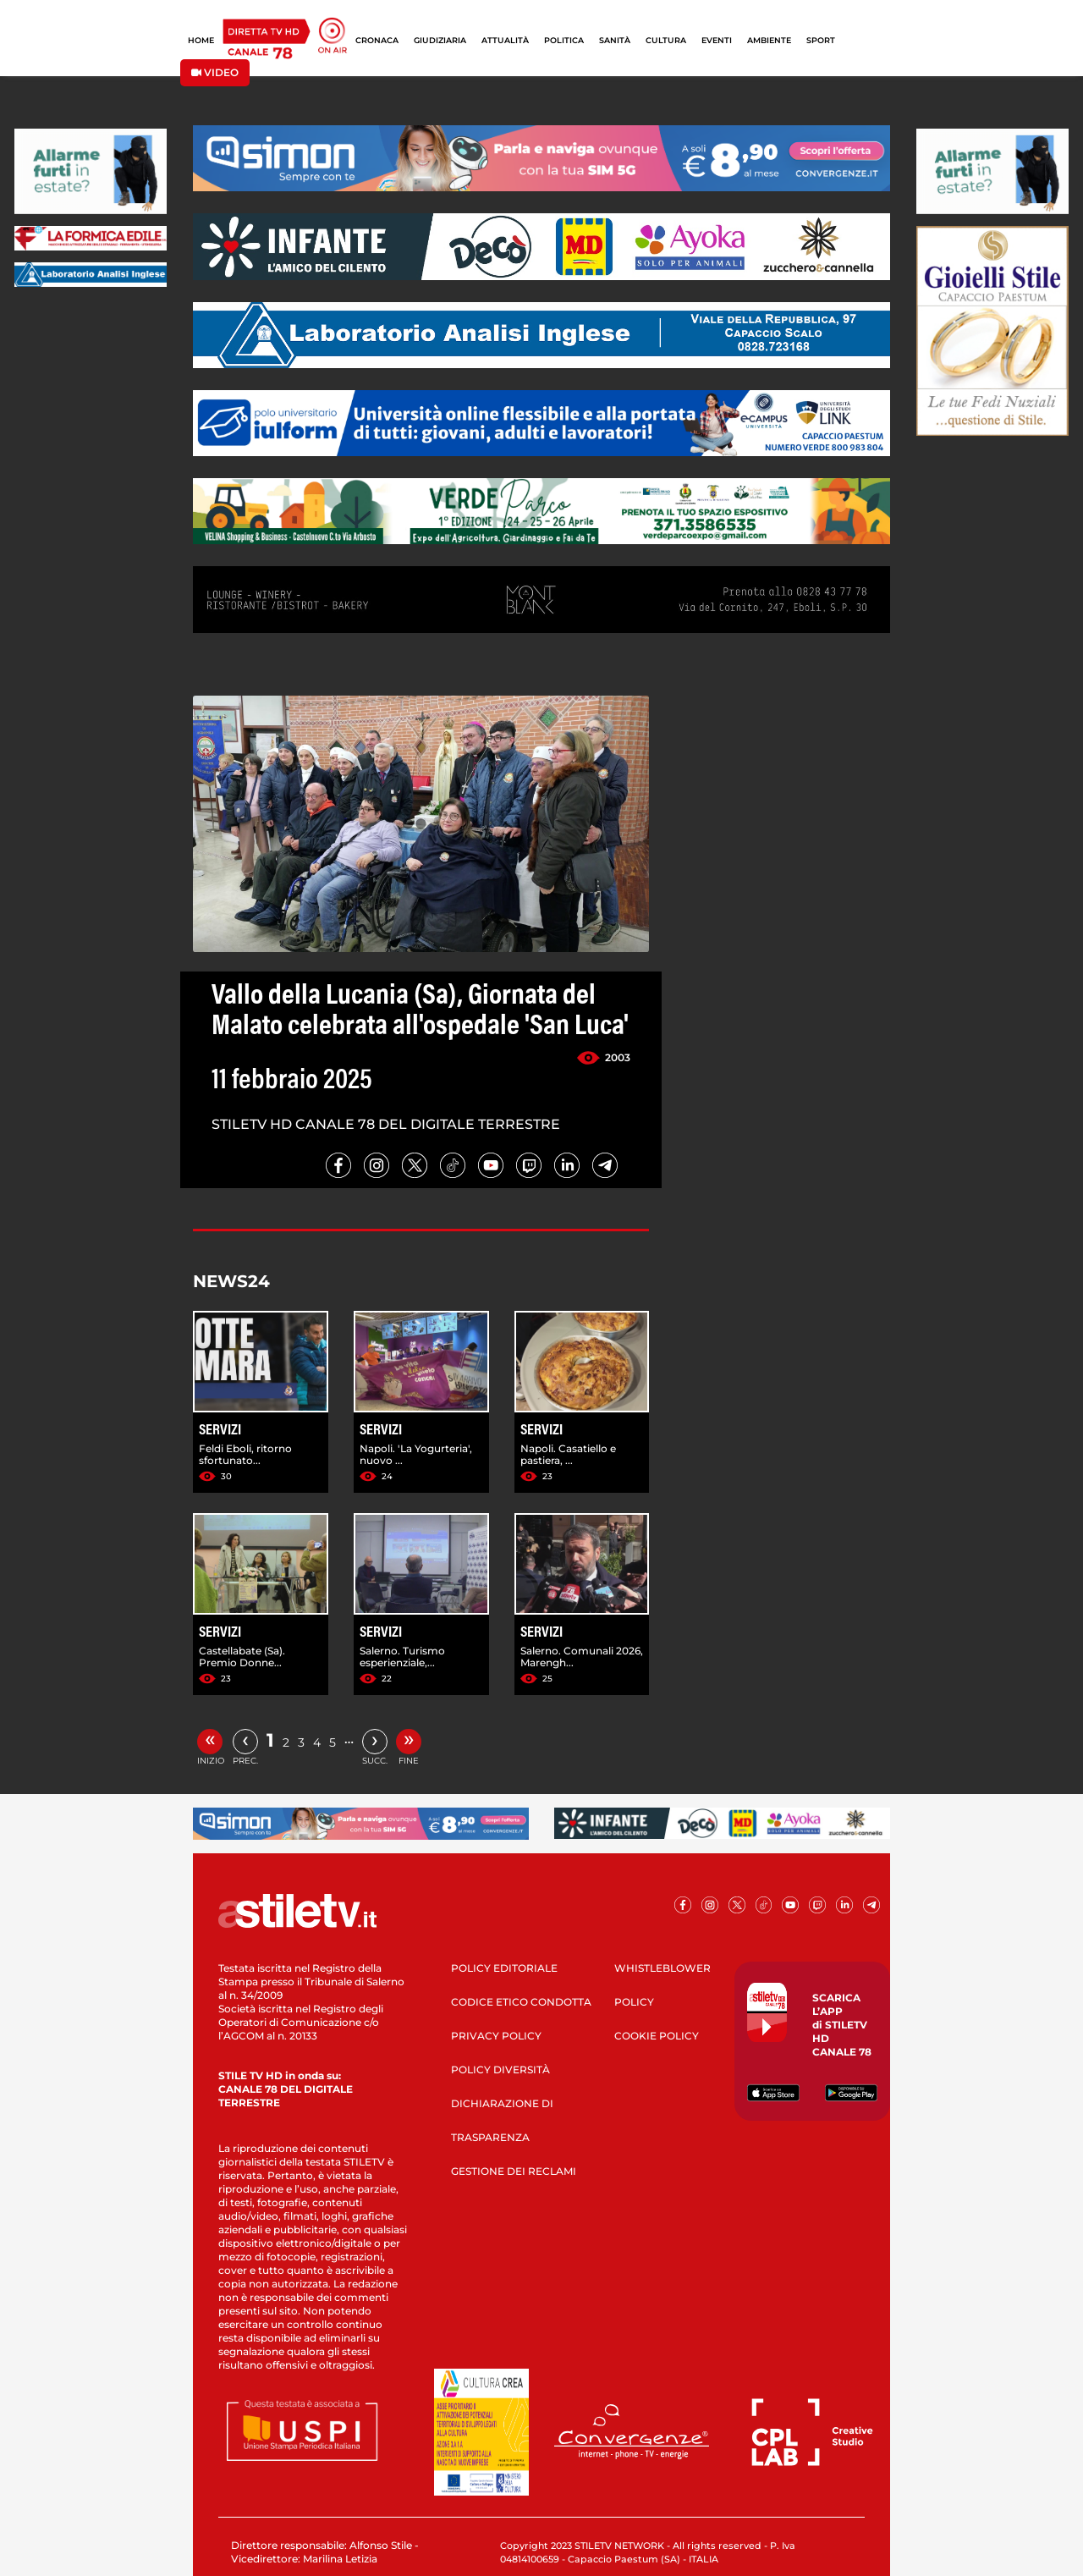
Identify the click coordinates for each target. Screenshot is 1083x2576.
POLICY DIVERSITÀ (500, 2069)
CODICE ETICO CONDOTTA (521, 2001)
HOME (201, 40)
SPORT (820, 40)
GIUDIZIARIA (440, 40)
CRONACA (377, 40)
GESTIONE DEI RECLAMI (513, 2171)
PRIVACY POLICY (496, 2035)
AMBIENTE (769, 40)
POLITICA (564, 40)
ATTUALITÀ (505, 40)
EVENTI (716, 40)
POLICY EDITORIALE (504, 1968)
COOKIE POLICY (656, 2035)
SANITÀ (614, 40)
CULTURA (666, 40)
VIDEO (215, 72)
